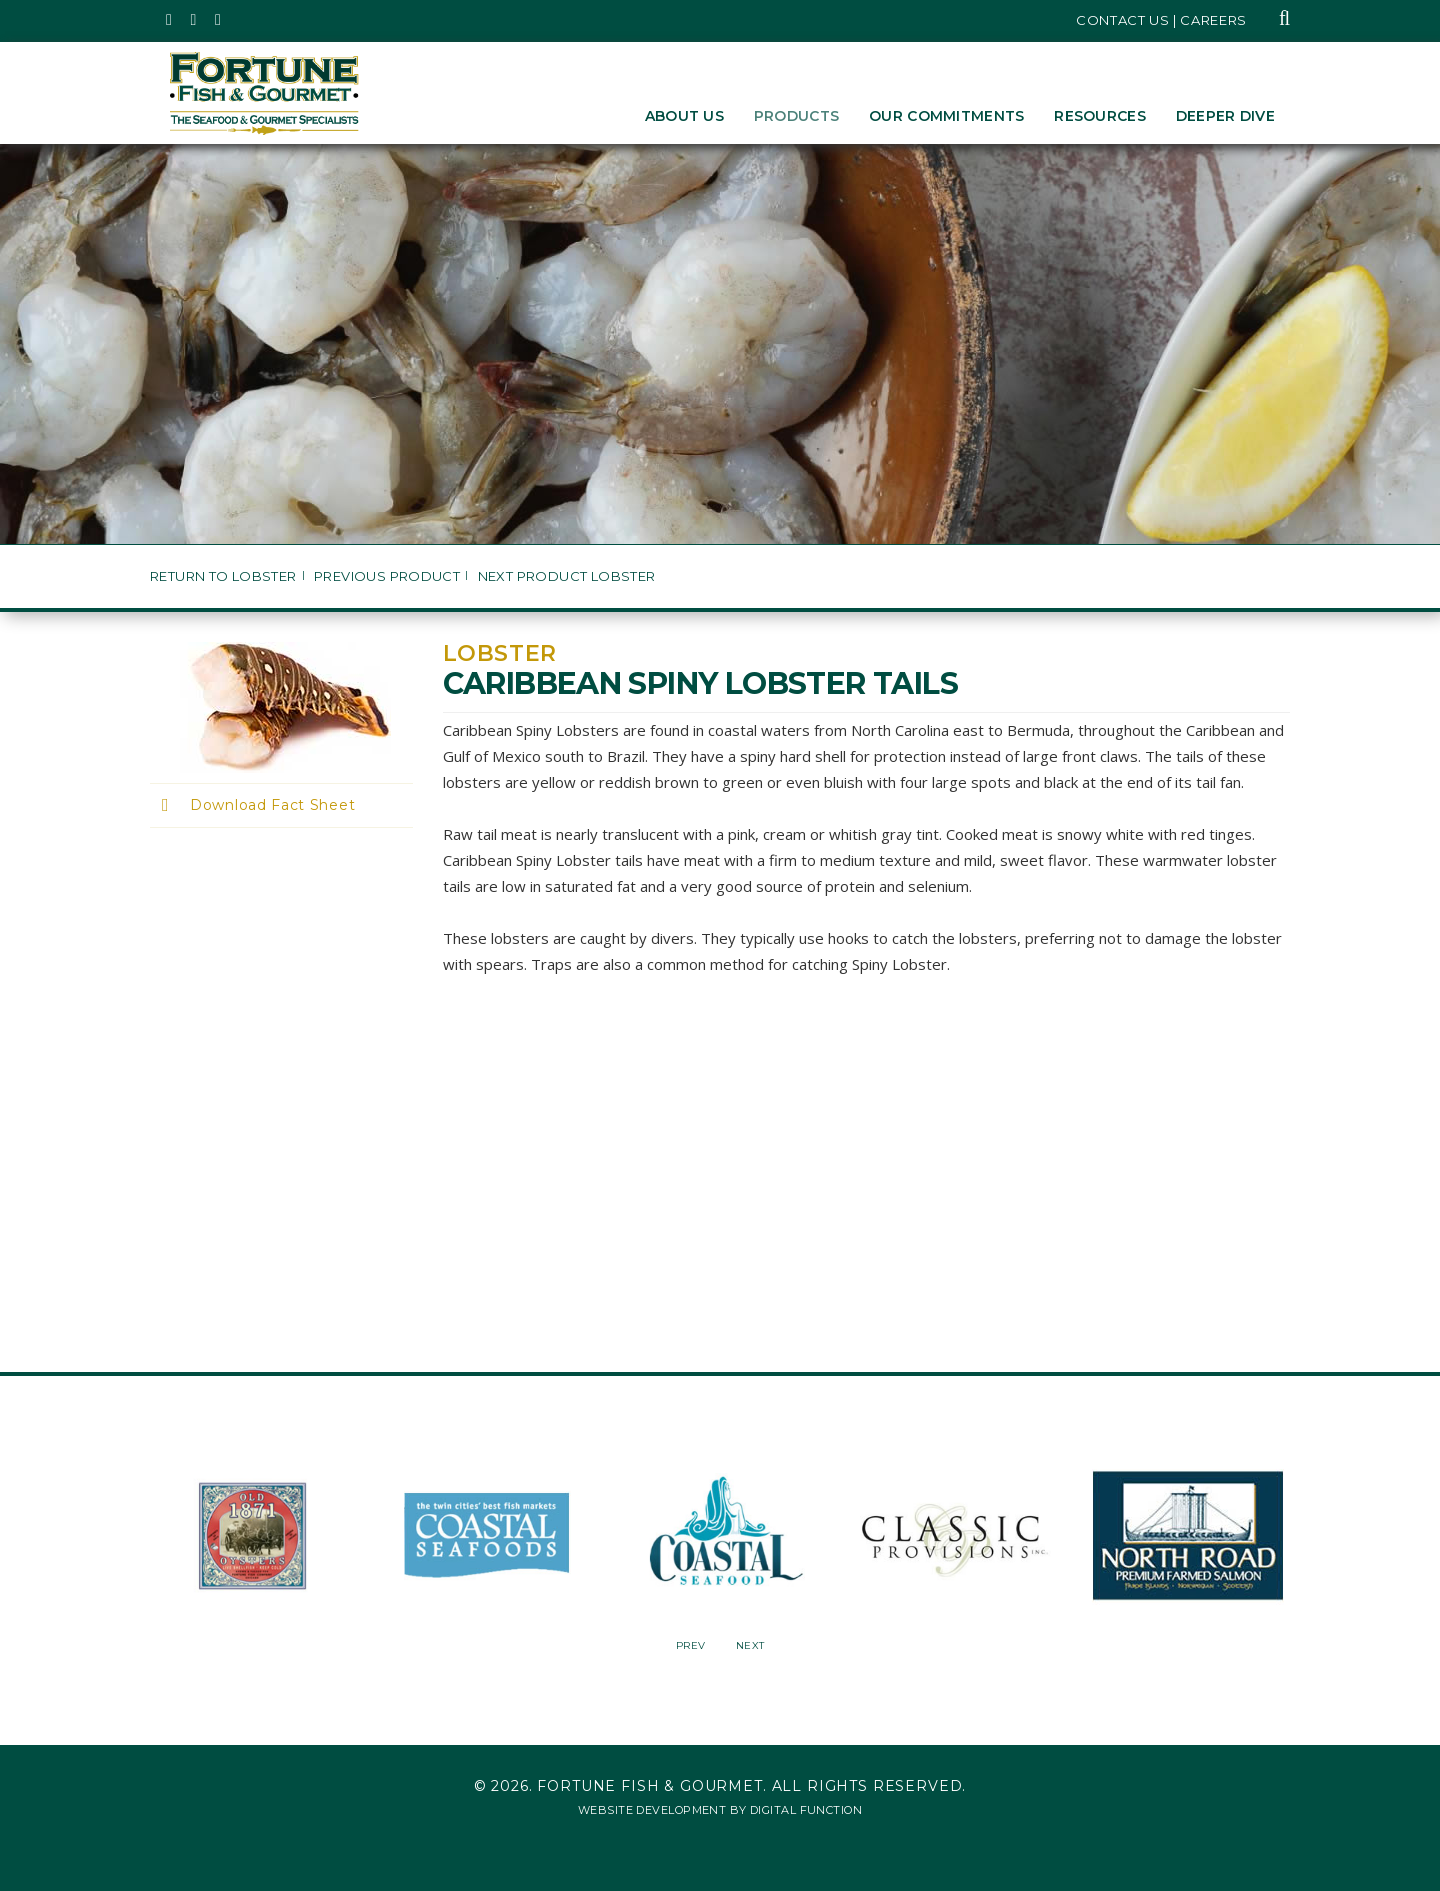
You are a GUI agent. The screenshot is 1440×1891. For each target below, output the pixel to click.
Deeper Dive (1225, 116)
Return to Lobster (223, 576)
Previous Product (387, 576)
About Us (684, 116)
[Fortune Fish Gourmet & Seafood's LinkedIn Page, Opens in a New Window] (218, 20)
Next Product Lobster (567, 576)
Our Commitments (946, 116)
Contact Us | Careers (1161, 20)
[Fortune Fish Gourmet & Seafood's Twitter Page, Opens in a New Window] (169, 20)
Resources (1100, 116)
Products (796, 116)
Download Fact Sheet (272, 805)
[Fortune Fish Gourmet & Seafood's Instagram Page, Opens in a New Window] (194, 20)
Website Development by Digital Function (720, 1810)
